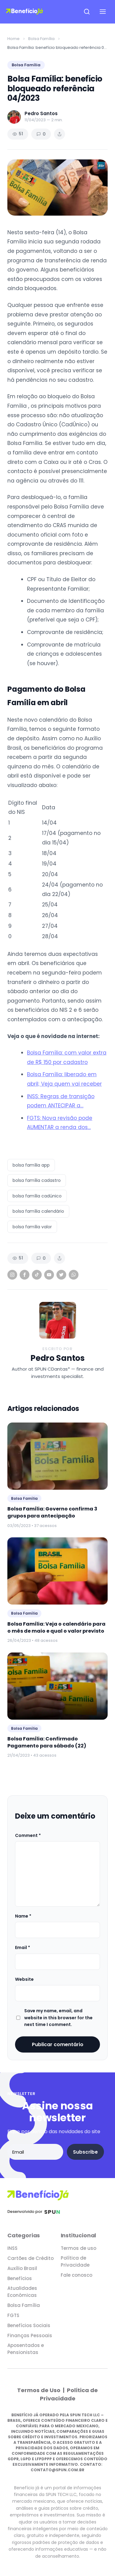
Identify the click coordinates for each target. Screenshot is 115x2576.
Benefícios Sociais (28, 2325)
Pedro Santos (57, 1358)
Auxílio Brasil (22, 2268)
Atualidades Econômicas (22, 2291)
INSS (12, 2248)
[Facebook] (24, 1275)
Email (22, 1947)
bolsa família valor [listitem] (32, 1227)
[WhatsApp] (74, 1275)
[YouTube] (49, 1275)
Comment (28, 1835)
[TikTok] (37, 1275)
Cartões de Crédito (30, 2258)
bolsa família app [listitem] (31, 1165)
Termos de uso (78, 2248)
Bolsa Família (41, 39)
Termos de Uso (39, 2390)
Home (13, 39)
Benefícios (19, 2278)
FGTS (13, 2315)
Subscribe (85, 2152)
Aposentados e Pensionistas (25, 2349)
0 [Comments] (41, 134)
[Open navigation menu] (103, 11)
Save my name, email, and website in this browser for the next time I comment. (58, 2018)
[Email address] (35, 2152)
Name (23, 1916)
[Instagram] (12, 1275)
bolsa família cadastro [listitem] (37, 1180)
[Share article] (59, 134)
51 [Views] (18, 134)
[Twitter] (61, 1275)
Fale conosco (76, 2275)
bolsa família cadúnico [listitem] (37, 1196)
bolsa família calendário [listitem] (38, 1211)
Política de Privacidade (75, 2261)
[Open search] (87, 11)
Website (24, 1979)
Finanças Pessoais (29, 2335)
